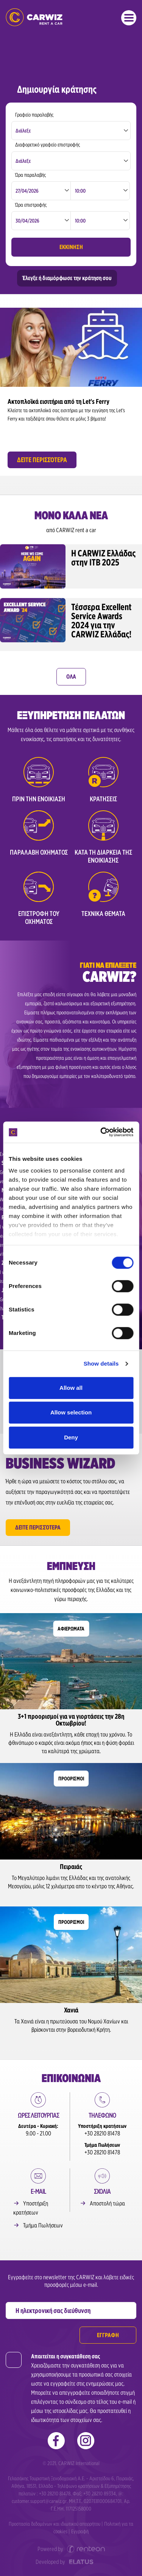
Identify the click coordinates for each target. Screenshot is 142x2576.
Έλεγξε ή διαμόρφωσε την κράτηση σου (67, 278)
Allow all (71, 1388)
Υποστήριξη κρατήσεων (30, 2208)
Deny (71, 1437)
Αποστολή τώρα (107, 2203)
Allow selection (71, 1412)
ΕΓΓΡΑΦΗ (108, 2335)
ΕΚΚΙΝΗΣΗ (71, 247)
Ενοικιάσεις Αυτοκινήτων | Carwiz (34, 17)
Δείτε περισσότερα (38, 1527)
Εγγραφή (80, 2531)
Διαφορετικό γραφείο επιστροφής (47, 145)
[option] (71, 390)
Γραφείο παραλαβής (34, 115)
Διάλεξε (23, 131)
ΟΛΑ (71, 676)
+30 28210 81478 (102, 2133)
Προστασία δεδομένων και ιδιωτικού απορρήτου (54, 2524)
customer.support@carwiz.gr (39, 2501)
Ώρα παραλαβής (30, 175)
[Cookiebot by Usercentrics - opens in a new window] (101, 1132)
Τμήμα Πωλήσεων (43, 2225)
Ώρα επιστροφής (31, 205)
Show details (101, 1363)
